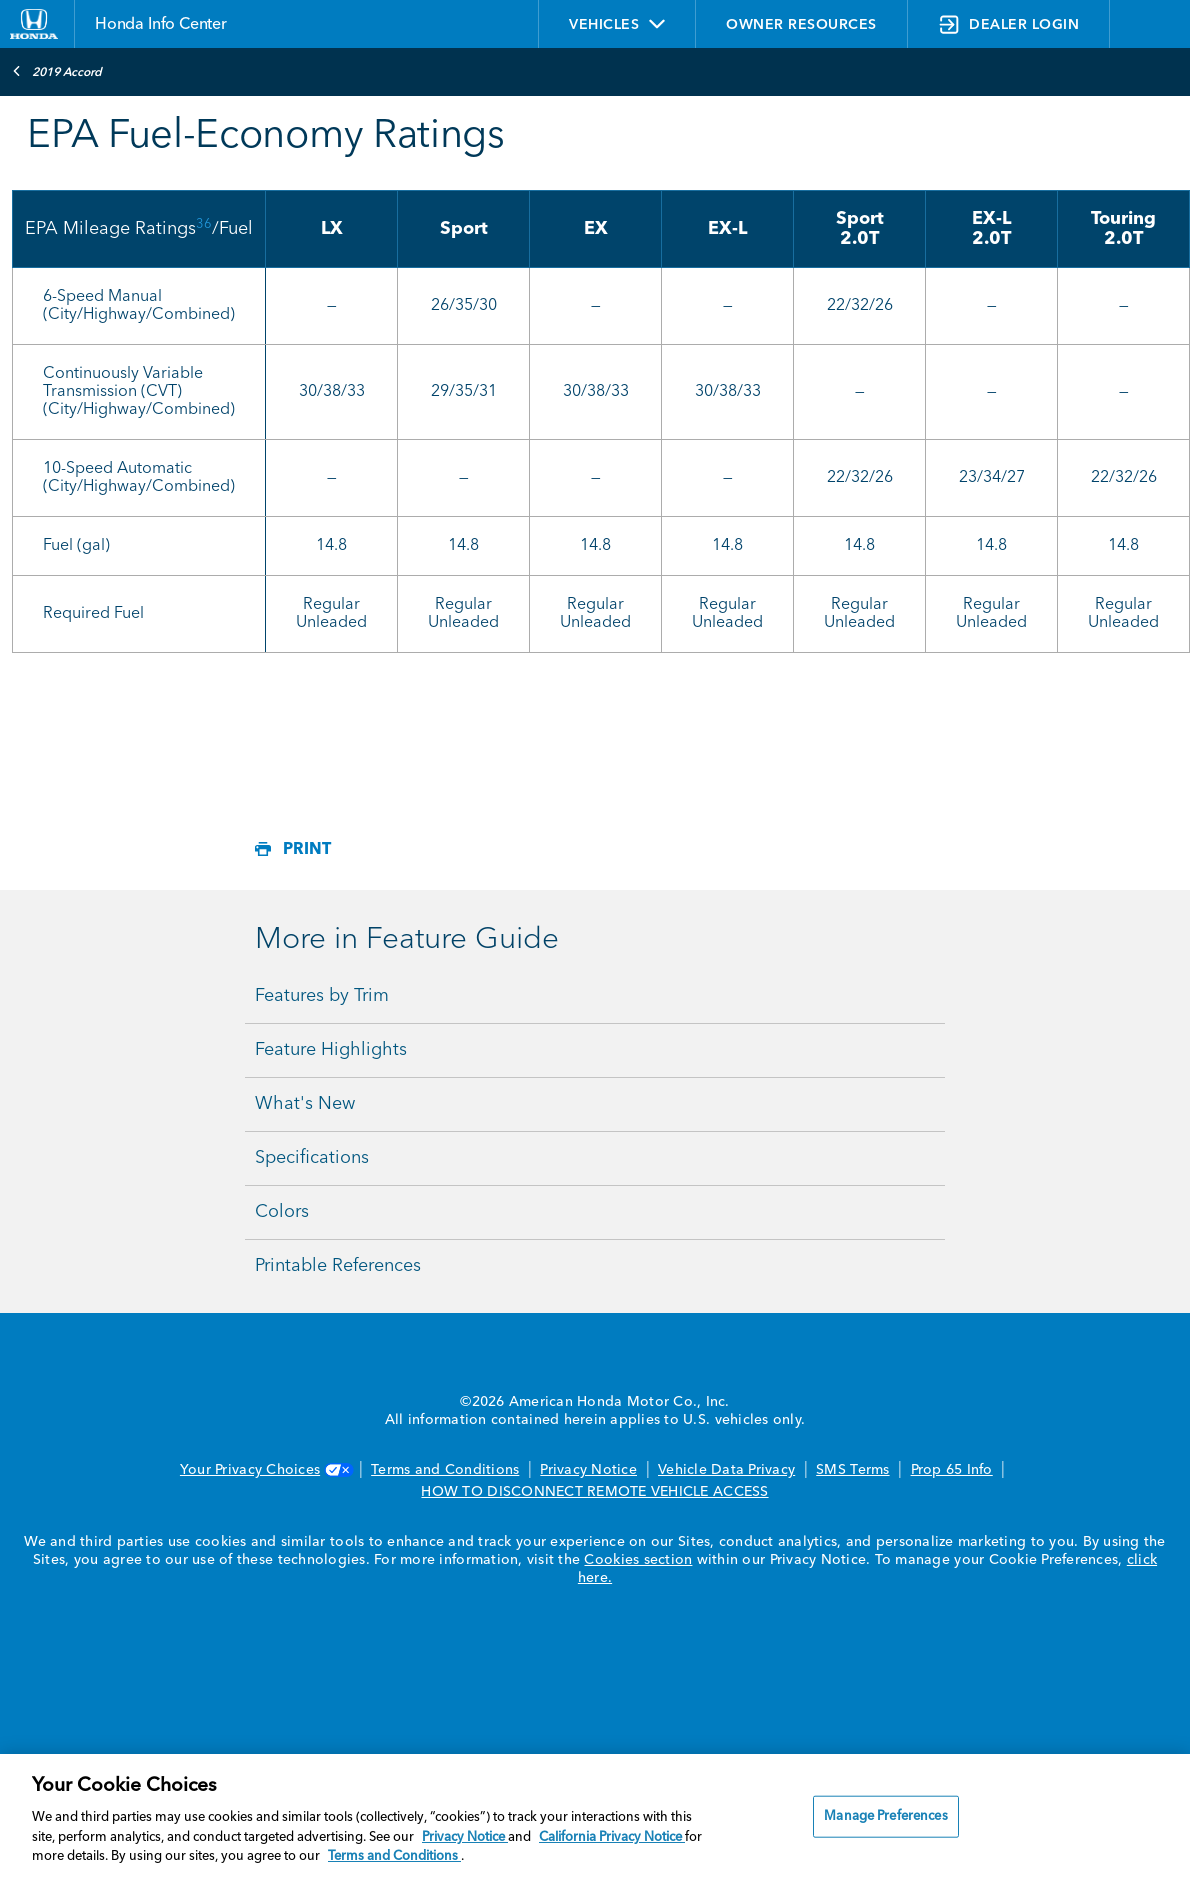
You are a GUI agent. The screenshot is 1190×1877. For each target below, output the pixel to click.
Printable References (338, 1266)
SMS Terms (852, 1470)
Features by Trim (322, 996)
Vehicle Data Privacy (726, 1470)
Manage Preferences (885, 1816)
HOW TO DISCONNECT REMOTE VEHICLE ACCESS (594, 1492)
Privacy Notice (588, 1470)
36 (204, 224)
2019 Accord (57, 71)
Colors (282, 1212)
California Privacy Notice (612, 1837)
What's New (305, 1104)
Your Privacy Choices (265, 1470)
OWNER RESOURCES (801, 25)
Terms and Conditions (445, 1470)
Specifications (312, 1158)
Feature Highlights (331, 1050)
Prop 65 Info (952, 1470)
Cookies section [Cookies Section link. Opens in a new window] (638, 1560)
